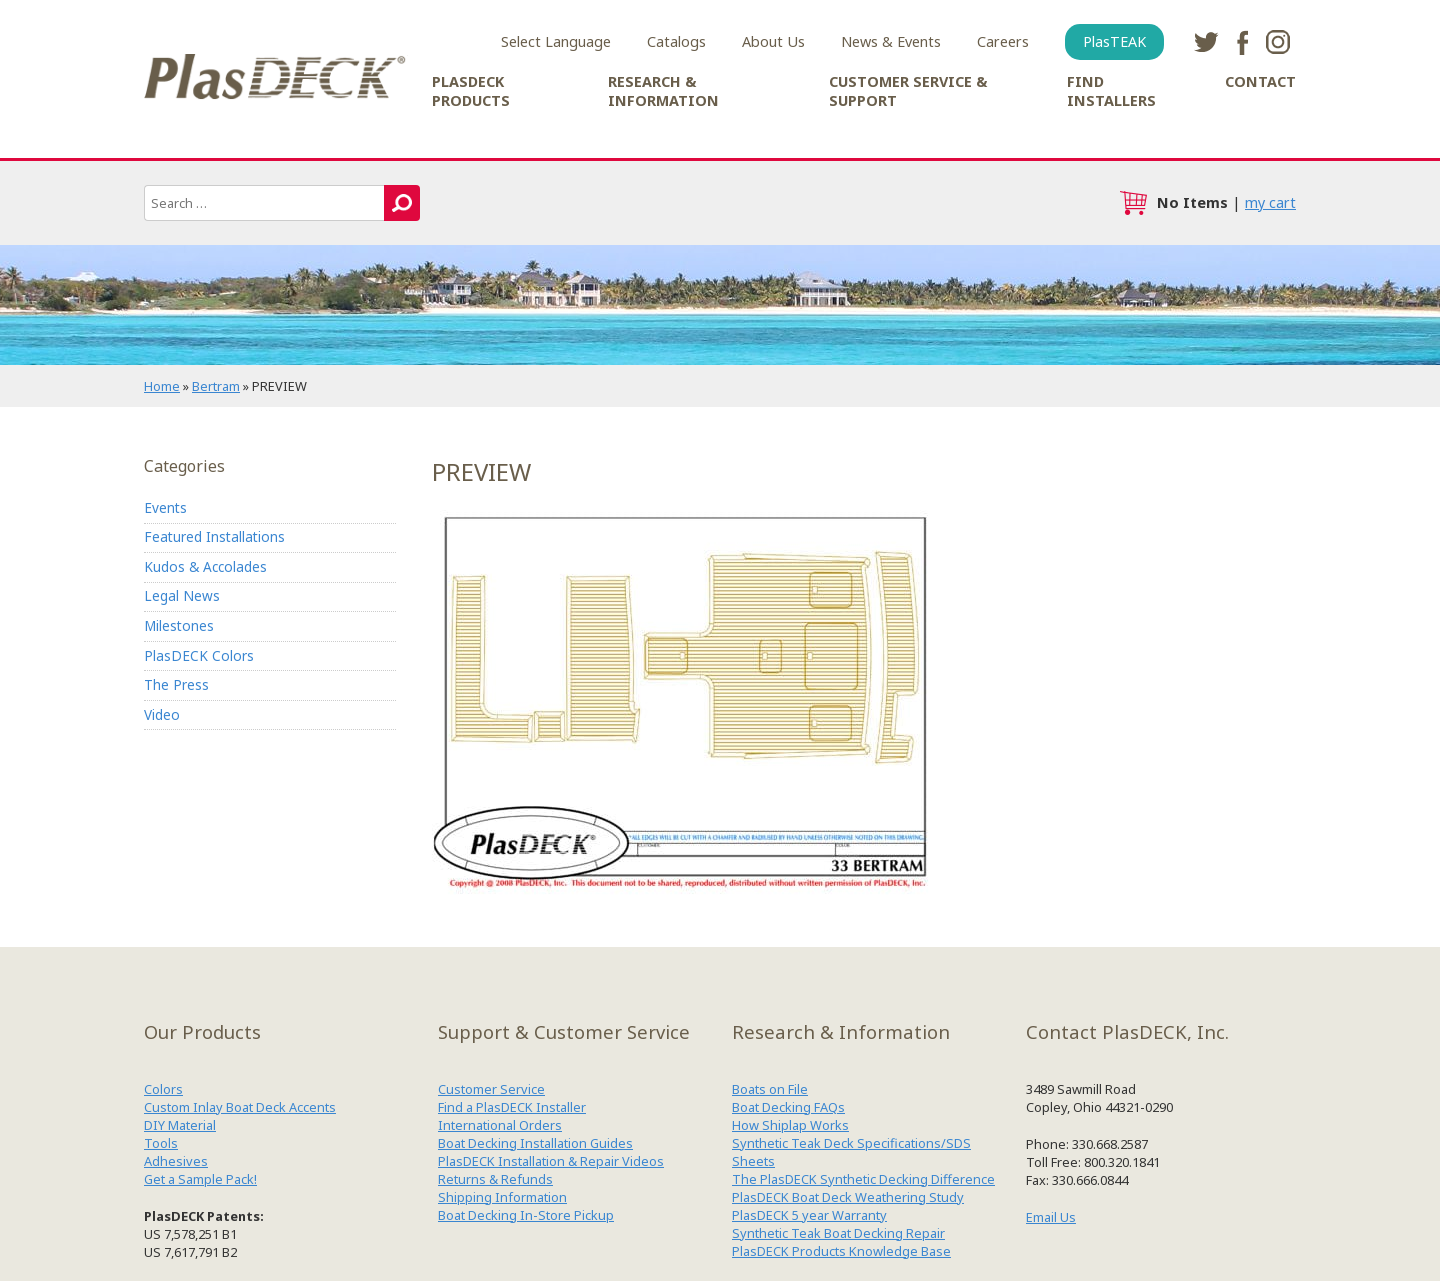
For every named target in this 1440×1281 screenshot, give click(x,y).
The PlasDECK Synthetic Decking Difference (863, 1179)
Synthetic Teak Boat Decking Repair (838, 1233)
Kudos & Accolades (205, 566)
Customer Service (491, 1089)
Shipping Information (502, 1197)
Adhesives (176, 1161)
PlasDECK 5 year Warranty (809, 1215)
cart (1133, 203)
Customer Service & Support (908, 91)
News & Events (891, 41)
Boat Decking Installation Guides (535, 1143)
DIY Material (180, 1125)
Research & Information (663, 91)
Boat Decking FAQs (788, 1107)
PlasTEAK (1114, 41)
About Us (773, 41)
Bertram (216, 386)
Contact (1260, 81)
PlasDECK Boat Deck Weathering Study (848, 1197)
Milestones (179, 625)
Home (162, 386)
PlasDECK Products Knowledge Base (841, 1251)
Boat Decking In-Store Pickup (526, 1215)
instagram (1278, 42)
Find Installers (1111, 91)
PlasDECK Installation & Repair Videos (551, 1161)
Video (162, 714)
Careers (1003, 41)
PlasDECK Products (471, 91)
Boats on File (770, 1089)
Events (165, 507)
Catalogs (676, 41)
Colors (163, 1089)
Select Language (556, 41)
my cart (1270, 202)
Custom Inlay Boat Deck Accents (240, 1107)
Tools (161, 1143)
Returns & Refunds (495, 1179)
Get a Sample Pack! (200, 1179)
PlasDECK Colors (199, 655)
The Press (176, 684)
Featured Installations (214, 536)
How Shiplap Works (790, 1125)
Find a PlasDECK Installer (512, 1107)
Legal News (182, 595)
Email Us (1051, 1217)
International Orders (500, 1125)
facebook (1242, 42)
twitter (1206, 42)
